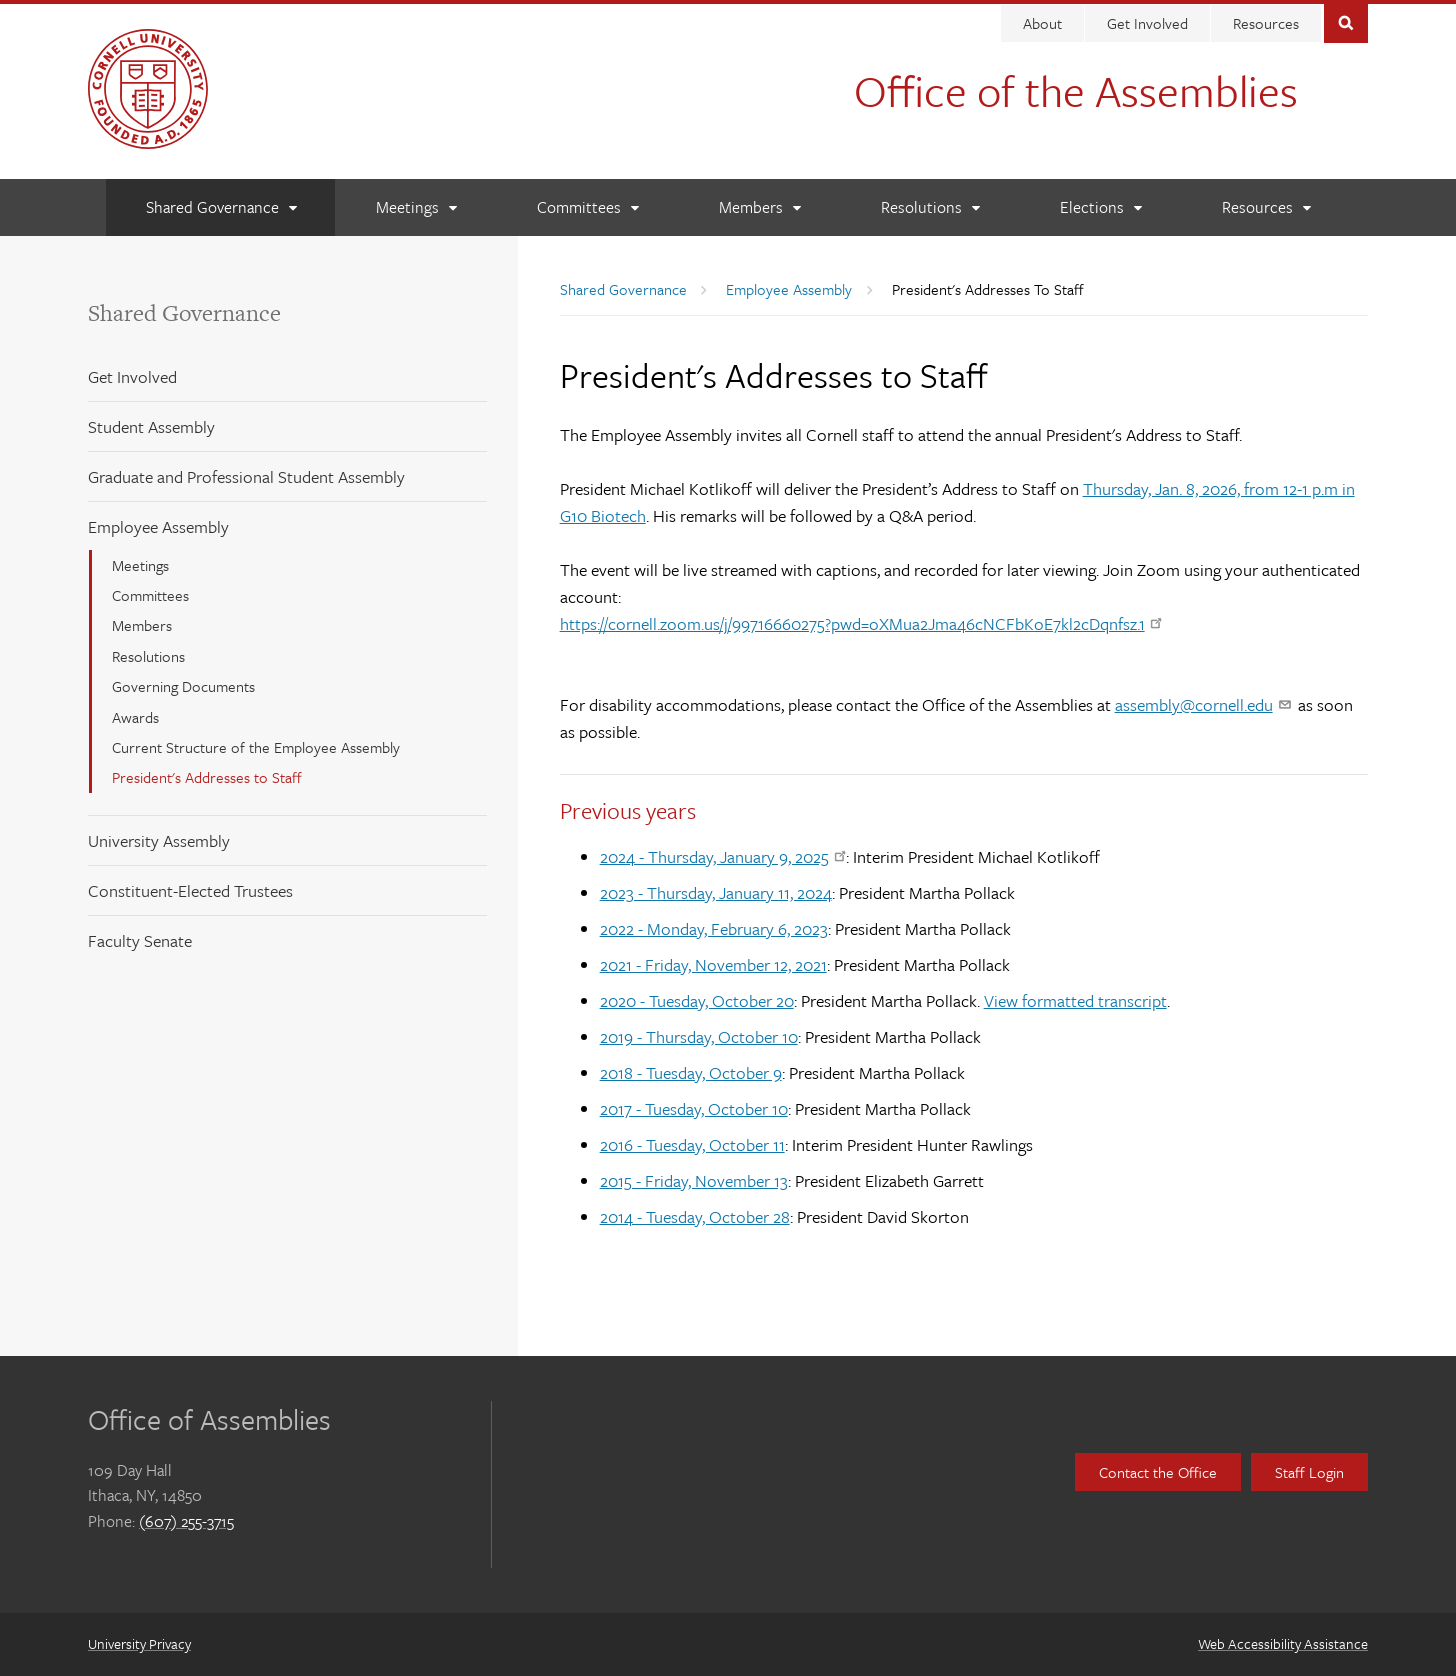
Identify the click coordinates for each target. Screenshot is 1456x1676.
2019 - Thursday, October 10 (699, 1036)
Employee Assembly (158, 526)
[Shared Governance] (221, 207)
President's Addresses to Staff (207, 777)
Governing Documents (183, 686)
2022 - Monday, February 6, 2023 (714, 928)
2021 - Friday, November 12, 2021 (713, 964)
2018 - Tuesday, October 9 (691, 1072)
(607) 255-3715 (186, 1521)
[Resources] (1266, 207)
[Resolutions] (930, 207)
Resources (1266, 23)
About (1042, 23)
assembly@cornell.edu (1202, 704)
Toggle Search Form (1346, 21)
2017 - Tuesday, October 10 (694, 1108)
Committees (150, 595)
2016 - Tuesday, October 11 (692, 1144)
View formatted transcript (1075, 1000)
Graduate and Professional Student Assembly (246, 476)
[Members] (759, 207)
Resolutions (148, 656)
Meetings (140, 565)
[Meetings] (416, 207)
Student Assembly (151, 426)
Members (142, 625)
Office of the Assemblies (1076, 90)
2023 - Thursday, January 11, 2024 (716, 892)
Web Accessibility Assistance (1283, 1643)
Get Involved (1147, 23)
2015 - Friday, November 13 (694, 1180)
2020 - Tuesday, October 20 (697, 1000)
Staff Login (1309, 1472)
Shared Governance (184, 313)
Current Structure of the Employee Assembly (256, 747)
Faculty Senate (140, 940)
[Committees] (587, 207)
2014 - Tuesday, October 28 (695, 1216)
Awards (135, 717)
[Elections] (1100, 207)
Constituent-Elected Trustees (190, 890)
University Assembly (159, 840)
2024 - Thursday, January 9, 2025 (723, 856)
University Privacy (139, 1643)
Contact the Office (1158, 1472)
